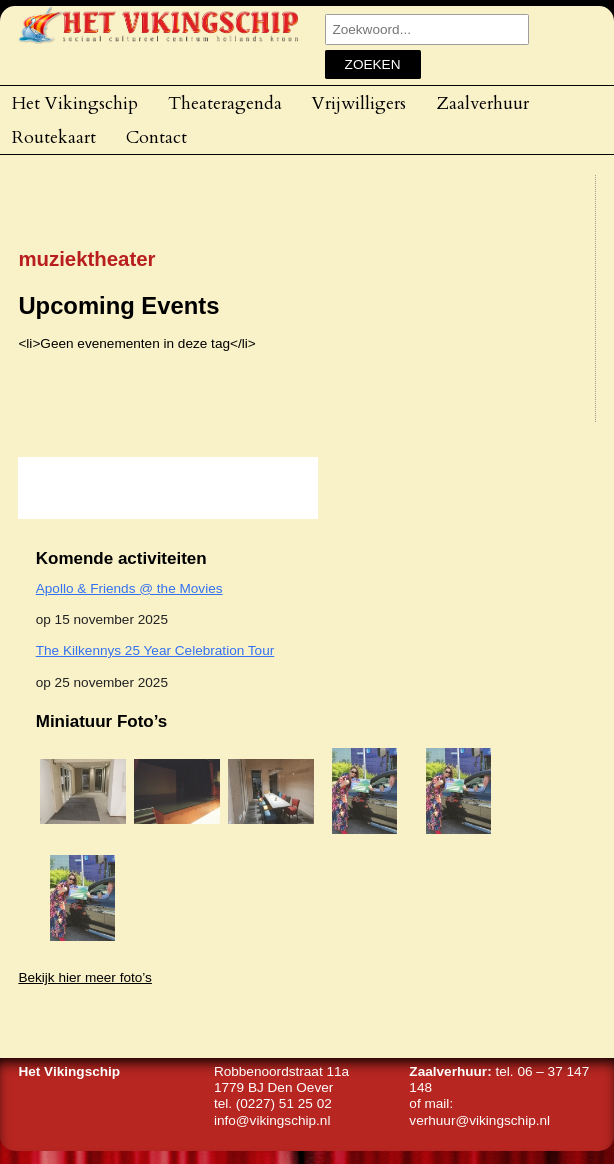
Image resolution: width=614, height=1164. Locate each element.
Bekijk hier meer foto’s (84, 977)
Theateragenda (225, 103)
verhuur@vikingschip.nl (479, 1120)
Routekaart (54, 137)
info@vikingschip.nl (272, 1120)
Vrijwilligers (359, 103)
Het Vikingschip (75, 103)
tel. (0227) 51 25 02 (273, 1103)
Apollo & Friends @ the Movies (129, 588)
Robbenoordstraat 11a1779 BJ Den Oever (281, 1079)
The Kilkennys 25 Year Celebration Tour (155, 650)
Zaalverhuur (482, 103)
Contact (156, 137)
